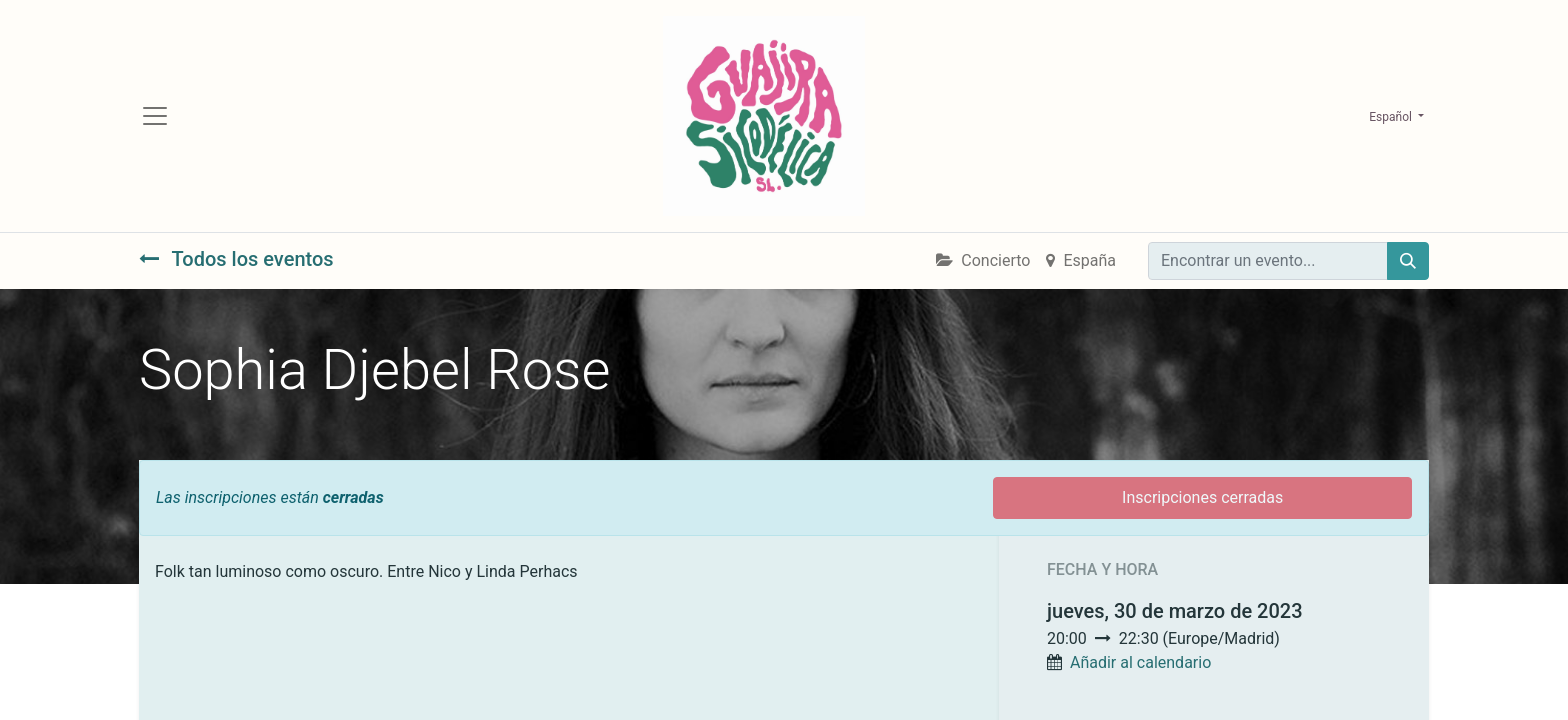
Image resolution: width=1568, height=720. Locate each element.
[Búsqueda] (1408, 261)
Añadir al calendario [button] (1140, 662)
